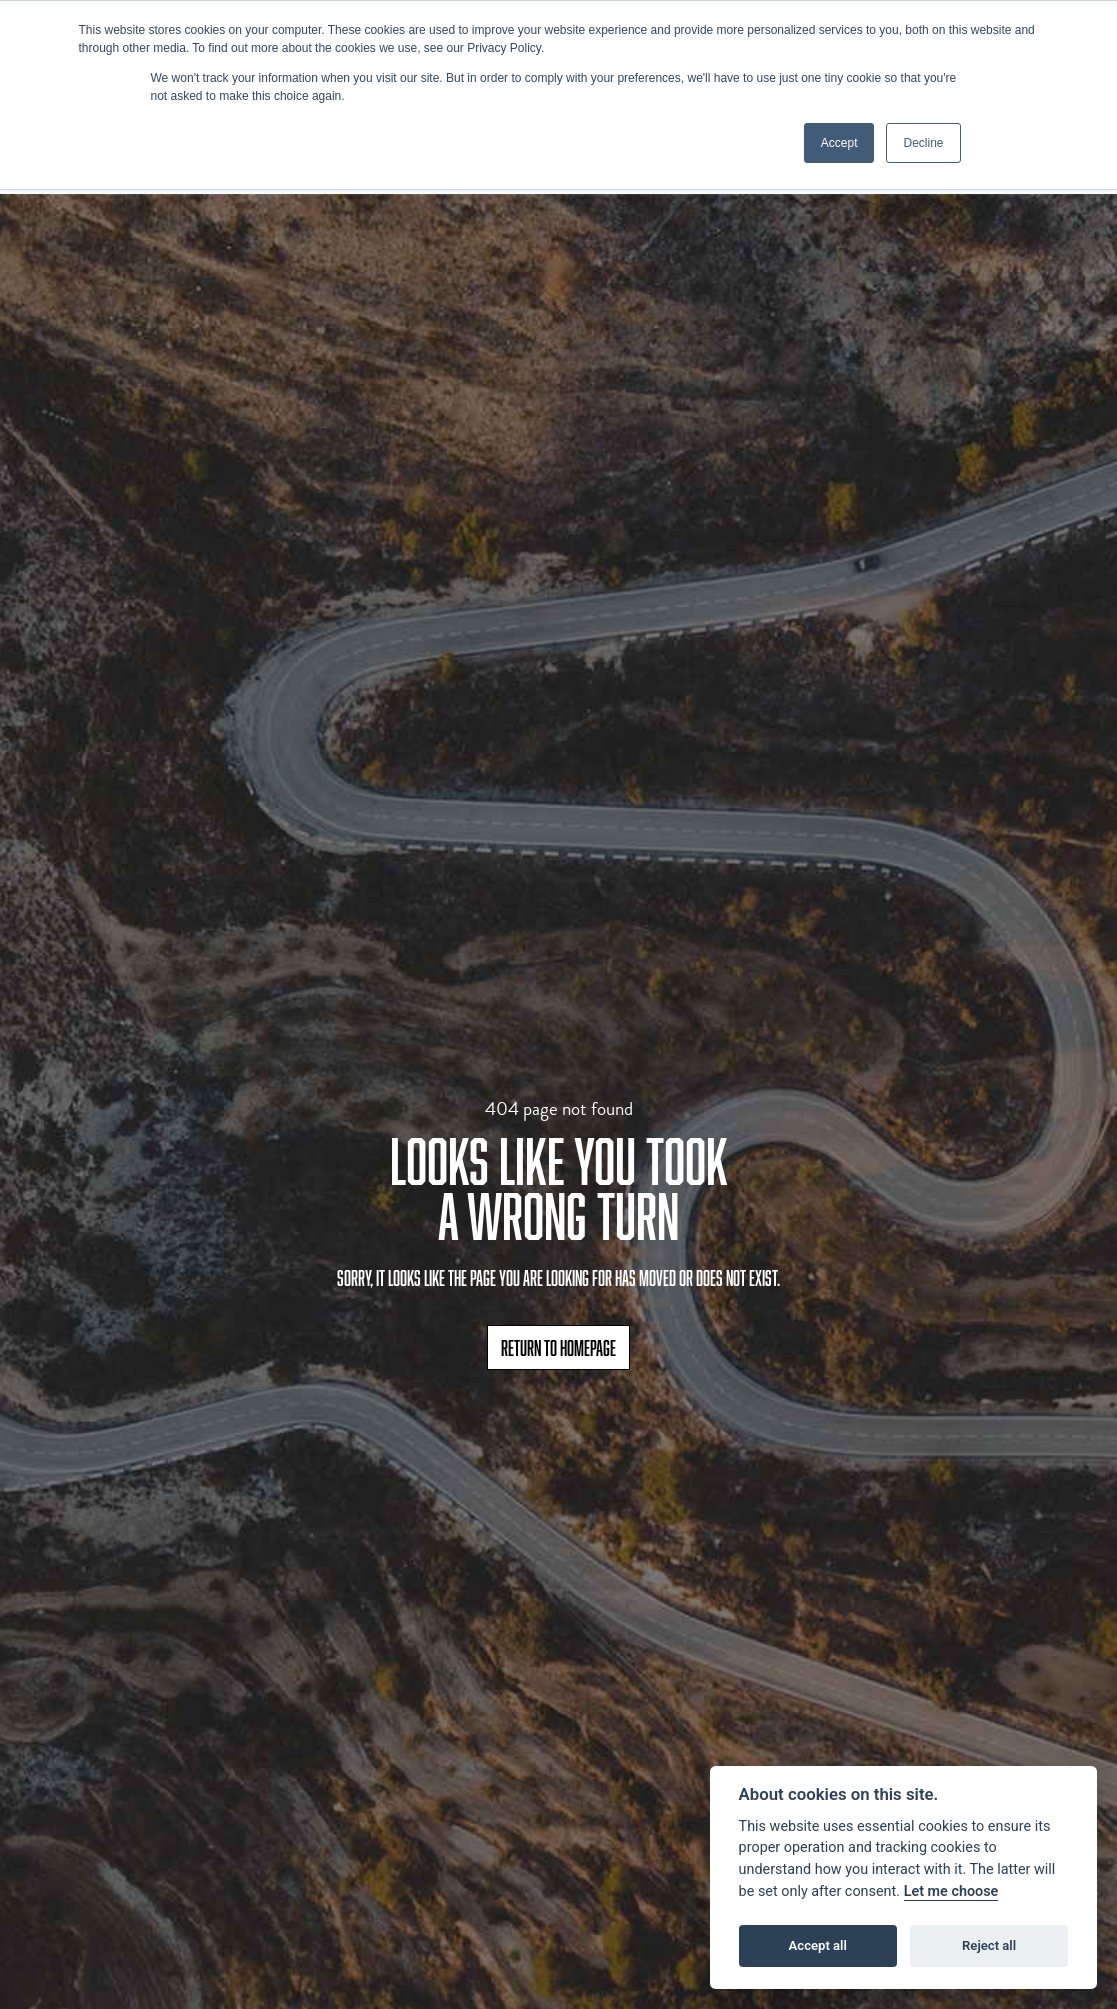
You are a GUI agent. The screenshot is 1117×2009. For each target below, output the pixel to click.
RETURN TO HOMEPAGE (558, 1347)
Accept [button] (839, 143)
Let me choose (951, 1891)
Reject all (989, 1945)
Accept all (818, 1945)
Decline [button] (923, 143)
